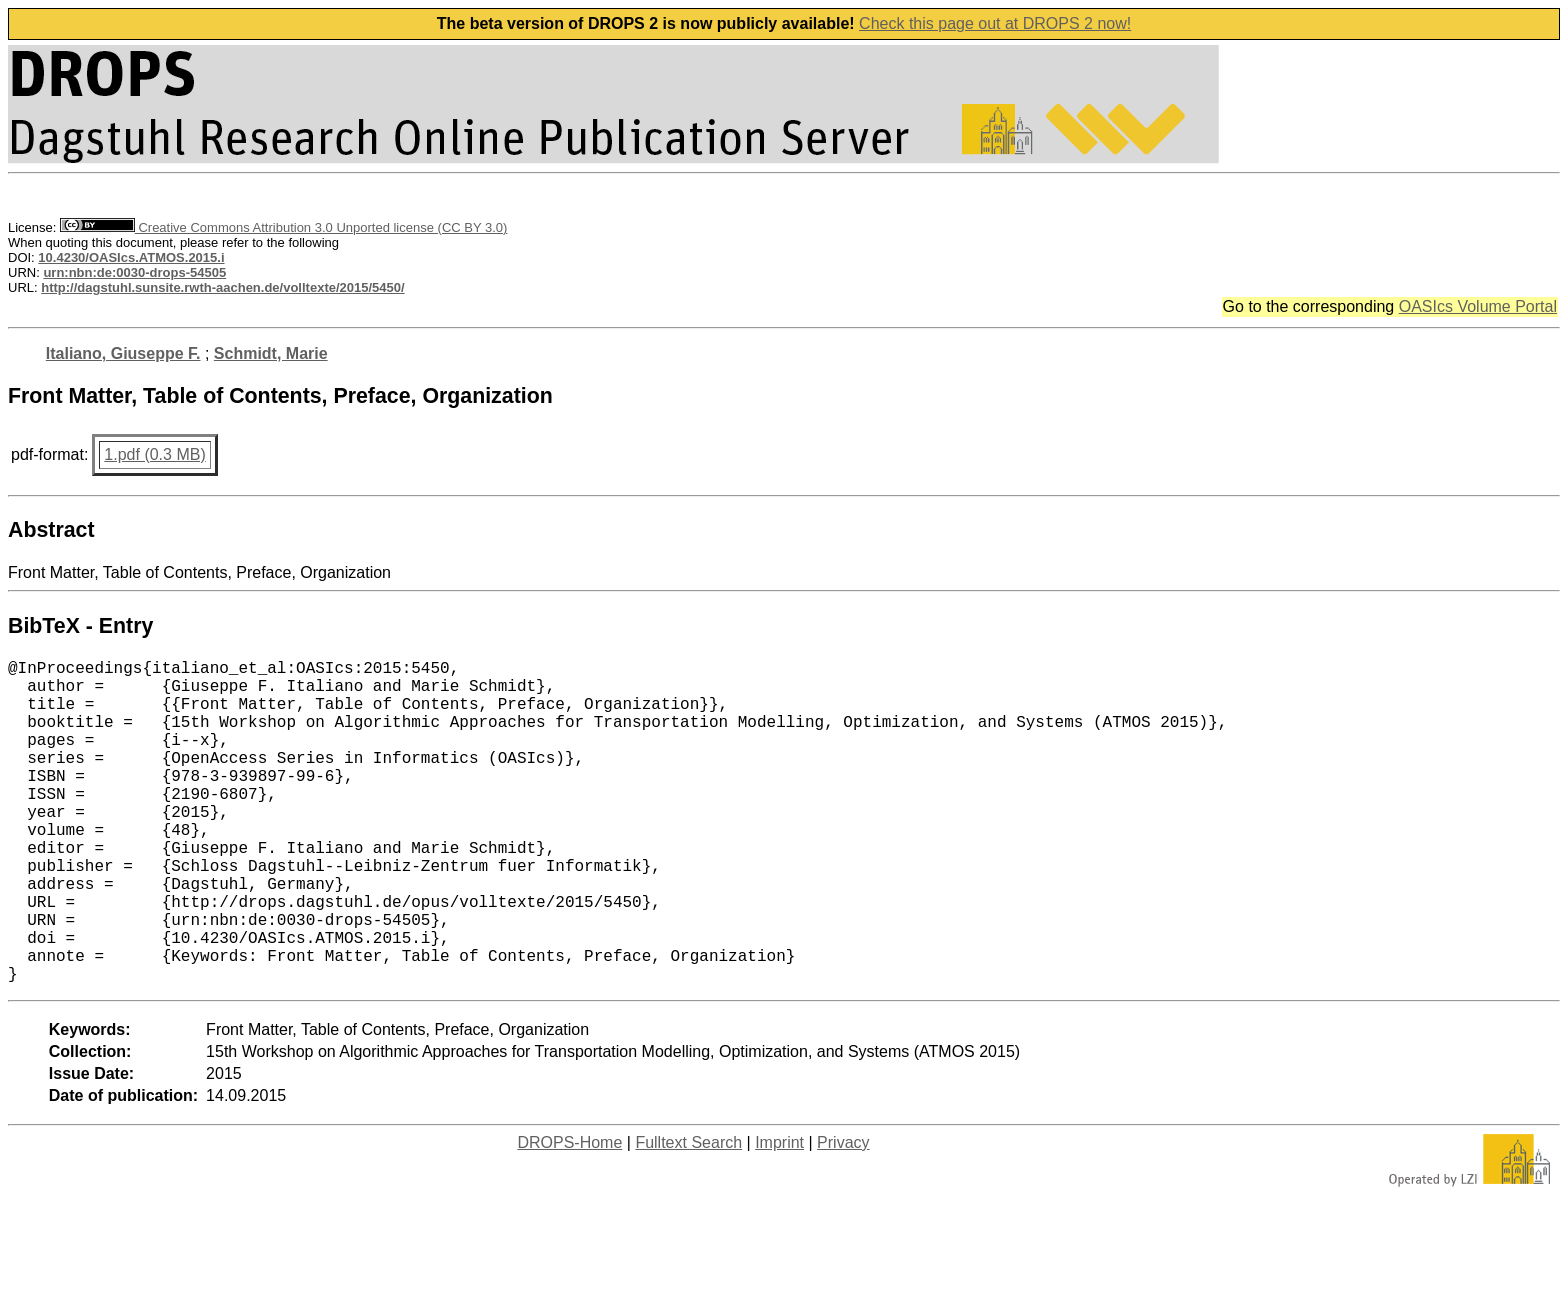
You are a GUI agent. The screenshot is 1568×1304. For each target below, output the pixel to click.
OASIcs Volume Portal (1478, 306)
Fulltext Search (688, 1214)
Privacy (843, 1214)
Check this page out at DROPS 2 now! (995, 23)
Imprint (779, 1214)
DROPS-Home (569, 1214)
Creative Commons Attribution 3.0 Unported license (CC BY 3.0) (283, 227)
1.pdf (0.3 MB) (154, 454)
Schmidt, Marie (271, 353)
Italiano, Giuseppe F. (123, 353)
